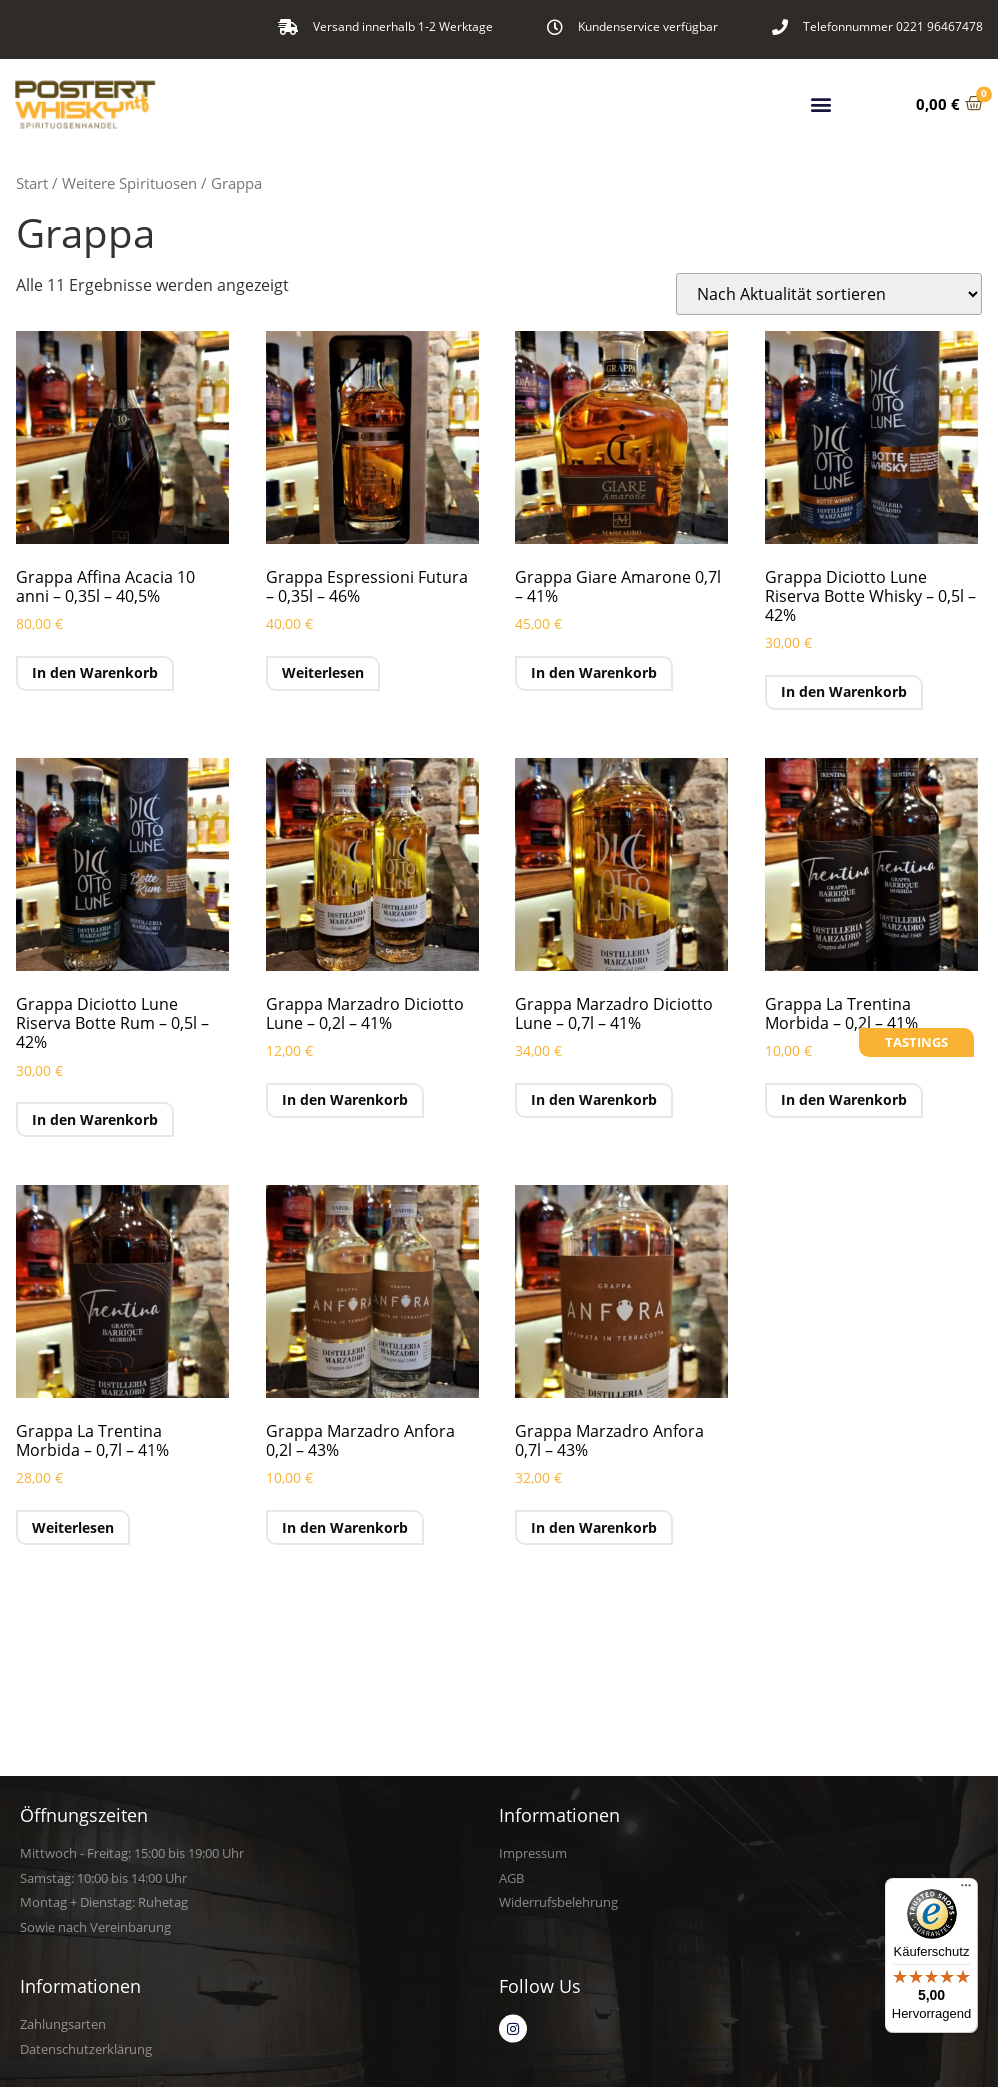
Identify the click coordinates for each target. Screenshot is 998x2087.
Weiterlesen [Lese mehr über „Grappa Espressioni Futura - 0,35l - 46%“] (323, 672)
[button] (821, 98)
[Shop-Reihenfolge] (829, 294)
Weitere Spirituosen (129, 183)
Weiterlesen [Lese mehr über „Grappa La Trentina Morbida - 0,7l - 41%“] (73, 1527)
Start (32, 183)
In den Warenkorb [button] (95, 672)
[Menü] (966, 1890)
